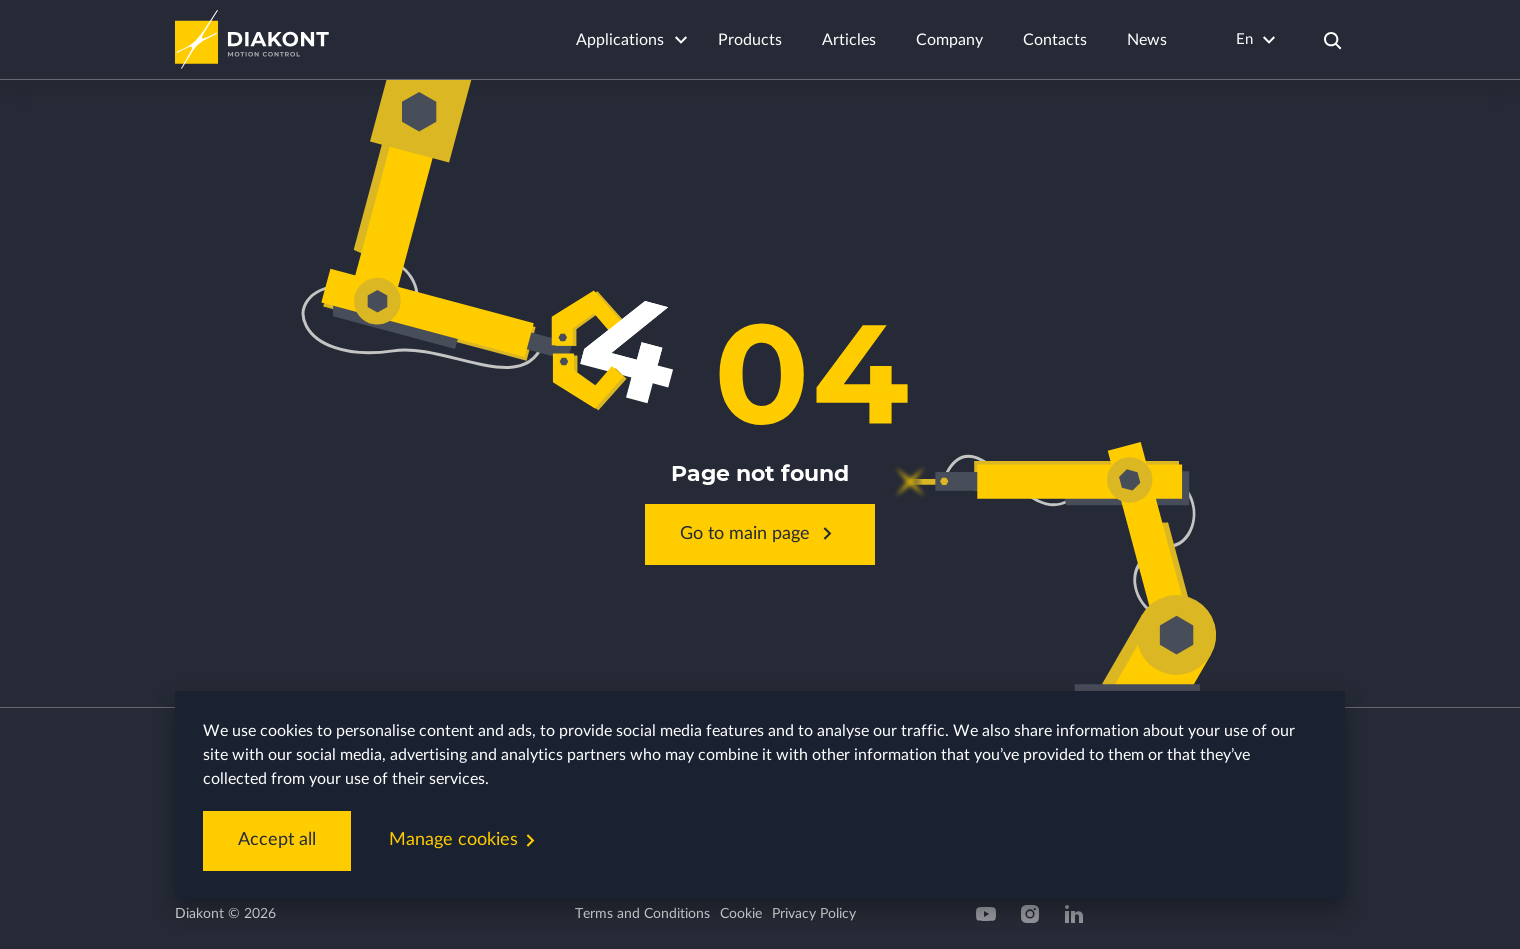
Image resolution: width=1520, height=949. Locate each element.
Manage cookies (466, 840)
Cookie (741, 914)
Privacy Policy (814, 914)
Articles (849, 40)
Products (750, 40)
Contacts (1055, 40)
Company (949, 40)
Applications (620, 40)
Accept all (277, 840)
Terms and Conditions (642, 914)
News (1147, 40)
